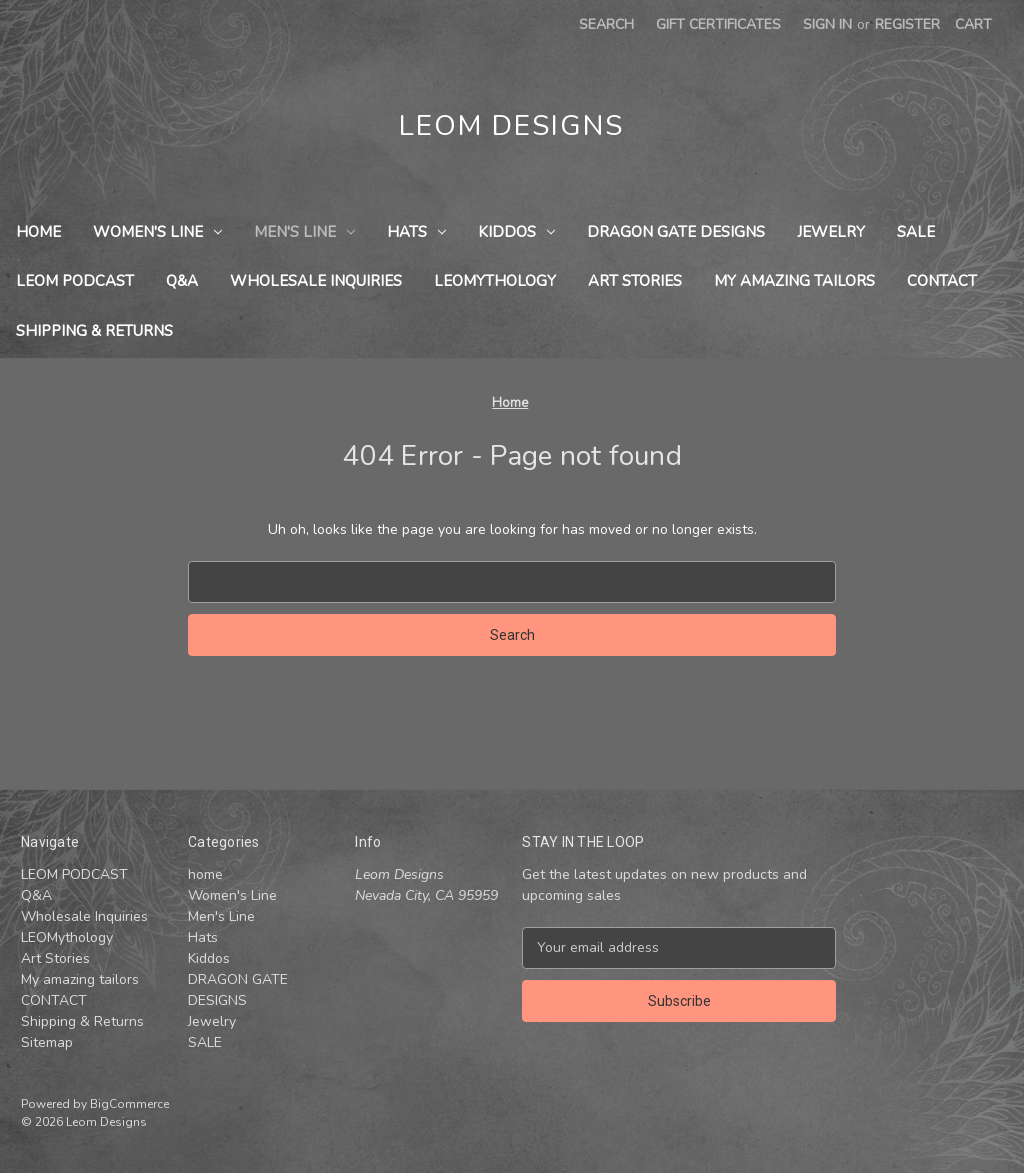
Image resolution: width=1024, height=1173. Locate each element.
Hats (416, 232)
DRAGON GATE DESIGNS (676, 232)
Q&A (182, 281)
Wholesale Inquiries (316, 281)
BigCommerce (129, 1104)
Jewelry (831, 232)
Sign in (827, 24)
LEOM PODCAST (75, 281)
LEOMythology (495, 281)
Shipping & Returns (94, 331)
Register (907, 24)
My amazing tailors (794, 281)
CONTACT (942, 281)
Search (606, 24)
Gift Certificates (718, 24)
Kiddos (516, 232)
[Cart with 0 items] (973, 24)
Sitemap (47, 1042)
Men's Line (304, 232)
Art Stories (635, 281)
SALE (916, 232)
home (38, 232)
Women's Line (157, 232)
